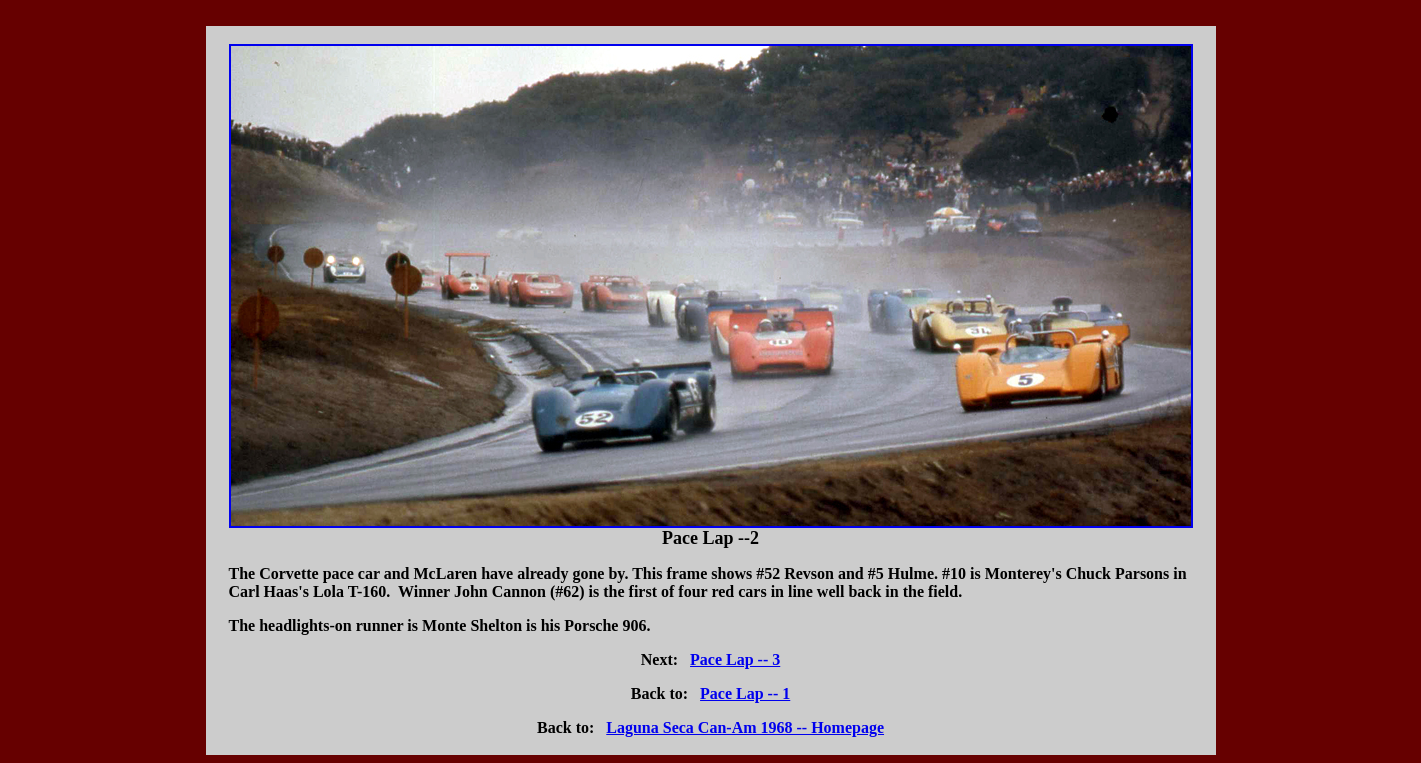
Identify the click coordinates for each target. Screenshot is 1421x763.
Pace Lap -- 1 (745, 693)
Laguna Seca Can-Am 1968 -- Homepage (745, 727)
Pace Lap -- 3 (735, 659)
